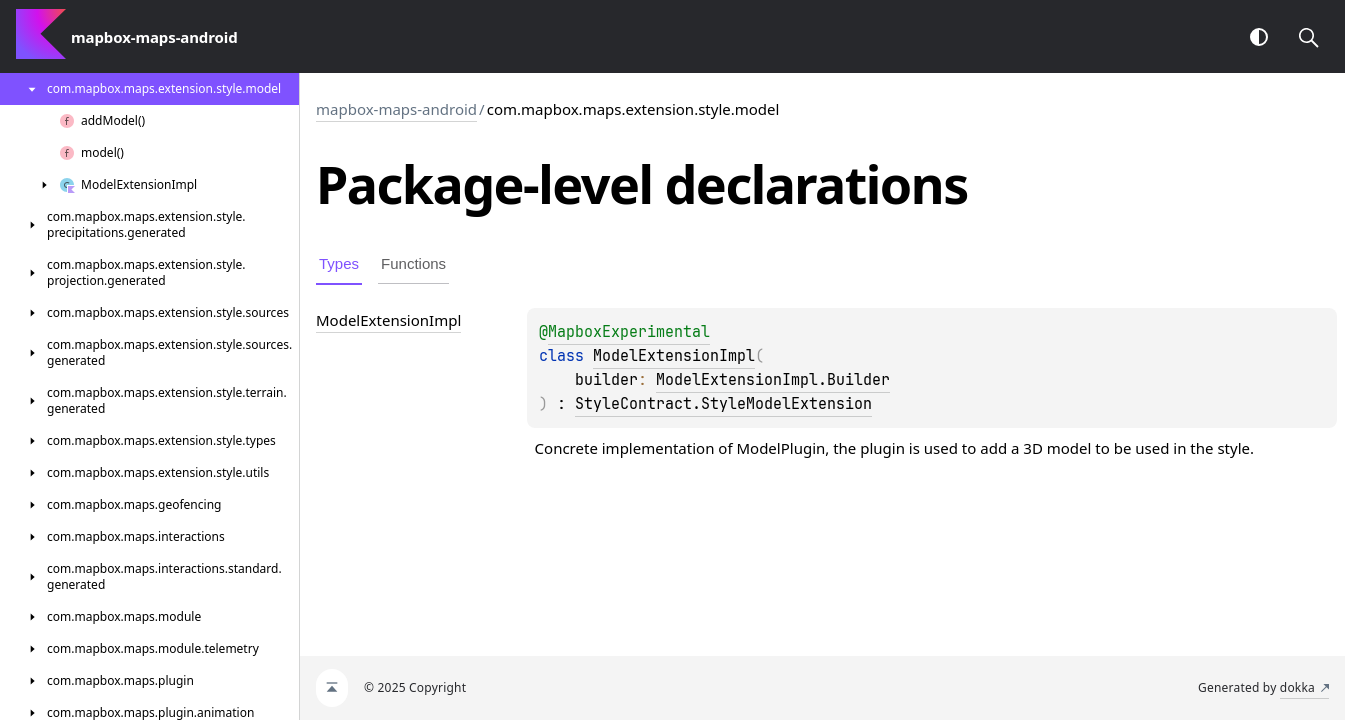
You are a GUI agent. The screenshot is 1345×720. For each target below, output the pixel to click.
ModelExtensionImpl (674, 356)
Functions (413, 263)
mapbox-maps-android (396, 109)
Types (339, 263)
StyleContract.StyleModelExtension (723, 404)
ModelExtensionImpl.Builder (773, 380)
